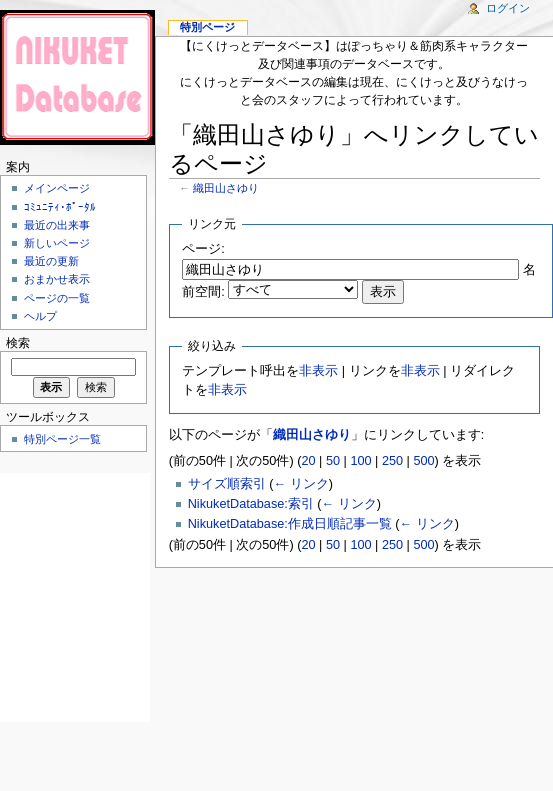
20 (308, 461)
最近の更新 (51, 261)
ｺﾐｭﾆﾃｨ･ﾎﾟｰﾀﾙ (60, 207)
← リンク (300, 484)
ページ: (203, 249)
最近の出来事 (57, 225)
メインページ (57, 188)
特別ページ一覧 (62, 439)
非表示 (318, 371)
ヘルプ (40, 316)
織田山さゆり (226, 188)
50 (333, 461)
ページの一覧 (57, 298)
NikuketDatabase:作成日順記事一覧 (290, 524)
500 (423, 461)
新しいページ (57, 243)
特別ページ (207, 27)
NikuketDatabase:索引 (251, 504)
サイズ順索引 (227, 484)
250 (392, 461)
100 (360, 461)
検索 (18, 343)
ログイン (508, 8)
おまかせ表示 (57, 279)
